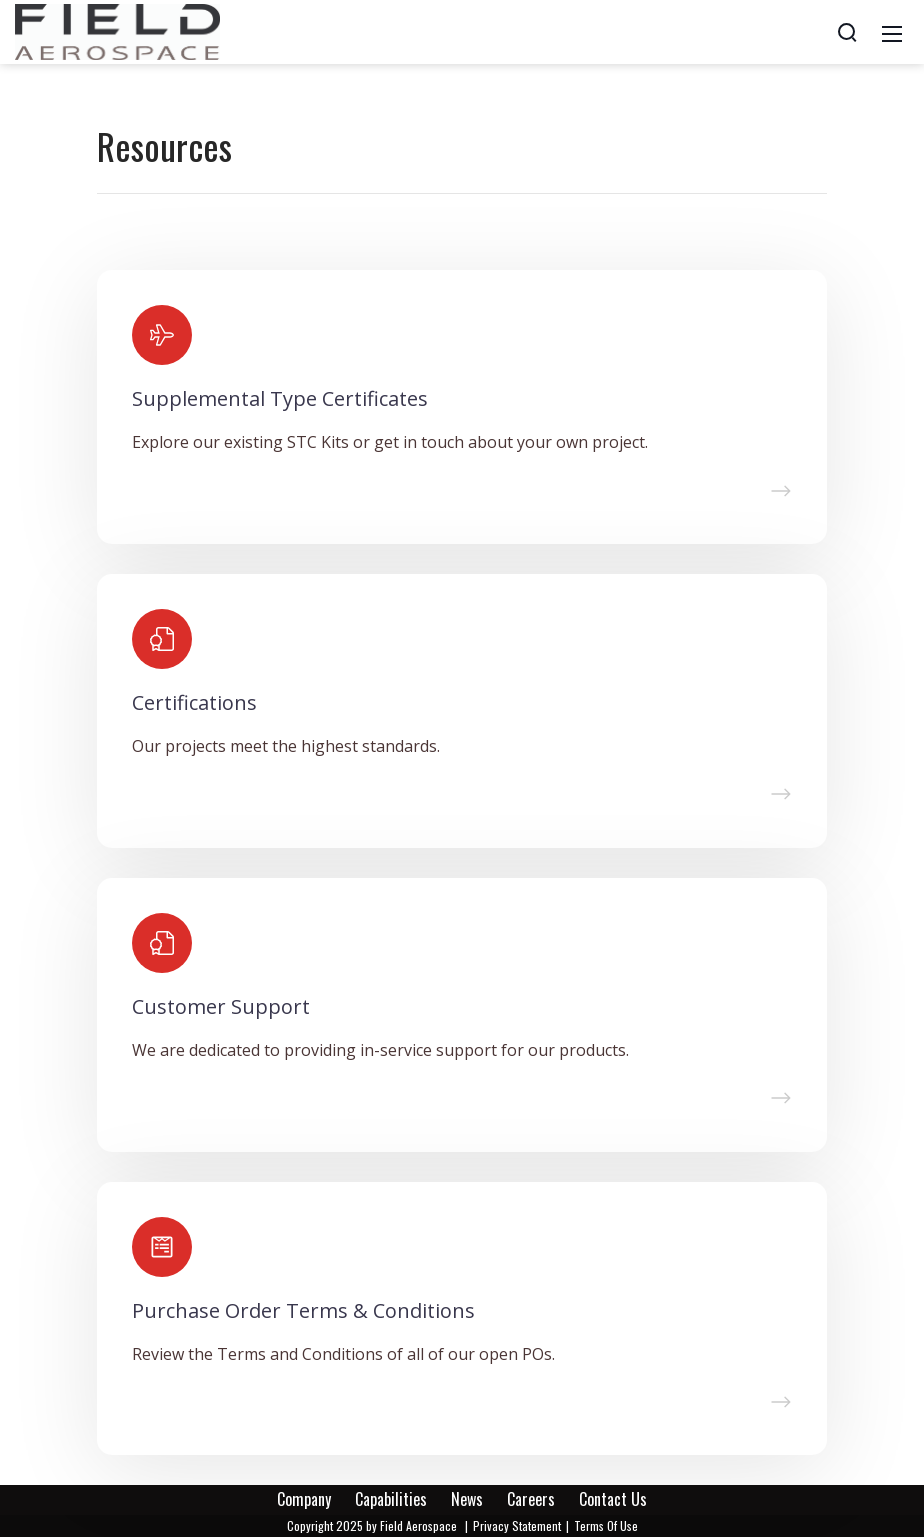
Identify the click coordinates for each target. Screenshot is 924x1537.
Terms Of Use (606, 1525)
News (467, 1499)
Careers (531, 1499)
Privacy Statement (517, 1525)
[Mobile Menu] (892, 32)
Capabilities (391, 1499)
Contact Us (613, 1499)
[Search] (847, 32)
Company (304, 1499)
